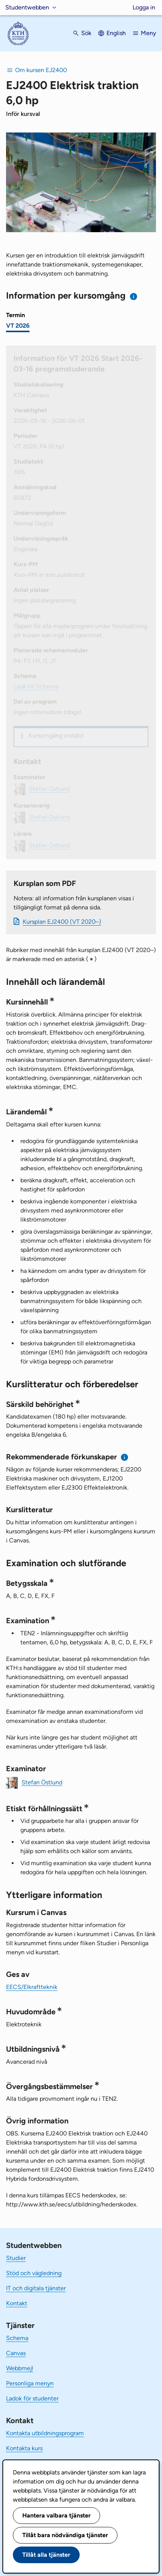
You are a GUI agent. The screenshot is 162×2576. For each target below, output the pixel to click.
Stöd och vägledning (34, 2273)
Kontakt (16, 2303)
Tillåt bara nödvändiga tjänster (65, 2535)
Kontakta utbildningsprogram (45, 2433)
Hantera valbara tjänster (56, 2515)
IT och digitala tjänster (36, 2288)
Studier (16, 2258)
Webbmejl (19, 2368)
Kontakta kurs (24, 2448)
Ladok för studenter (32, 2398)
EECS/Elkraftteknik (31, 1987)
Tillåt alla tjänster (46, 2554)
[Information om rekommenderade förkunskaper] (125, 1457)
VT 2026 (17, 325)
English (116, 33)
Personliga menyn (30, 2383)
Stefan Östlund (42, 1782)
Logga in (144, 7)
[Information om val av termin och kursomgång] (134, 296)
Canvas (16, 2353)
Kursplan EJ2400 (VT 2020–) (62, 921)
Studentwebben (27, 7)
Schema (17, 2338)
